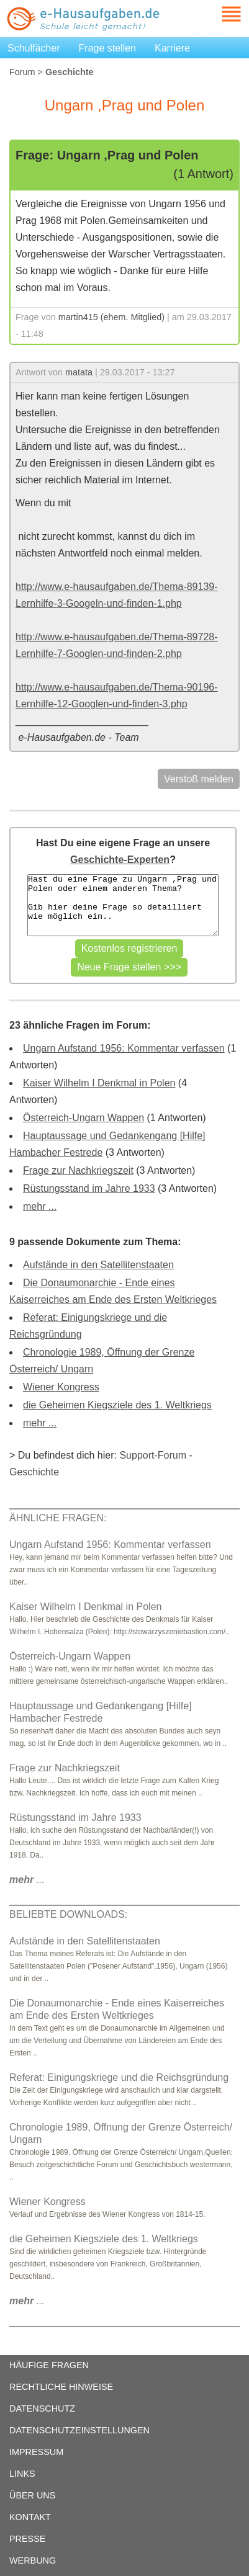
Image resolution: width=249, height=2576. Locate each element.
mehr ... (40, 1206)
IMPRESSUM (36, 2452)
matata (79, 372)
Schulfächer (33, 48)
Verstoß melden (198, 779)
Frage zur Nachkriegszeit (78, 1170)
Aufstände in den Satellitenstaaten (98, 1264)
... (27, 1879)
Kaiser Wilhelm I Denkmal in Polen (99, 1083)
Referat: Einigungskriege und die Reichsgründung (119, 2077)
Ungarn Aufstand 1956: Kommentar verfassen (124, 1048)
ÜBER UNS (32, 2495)
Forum (22, 72)
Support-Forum (152, 1455)
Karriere (172, 48)
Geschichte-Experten (120, 859)
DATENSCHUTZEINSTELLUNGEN (79, 2430)
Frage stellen (108, 48)
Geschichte (34, 1472)
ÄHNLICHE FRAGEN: (57, 1518)
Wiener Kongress (61, 1387)
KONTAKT (30, 2517)
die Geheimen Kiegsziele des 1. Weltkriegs (117, 1405)
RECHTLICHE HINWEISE (61, 2387)
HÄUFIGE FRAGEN (49, 2365)
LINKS (22, 2474)
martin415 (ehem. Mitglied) (111, 317)
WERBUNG (32, 2560)
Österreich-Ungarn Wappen (83, 1117)
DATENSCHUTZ (42, 2408)
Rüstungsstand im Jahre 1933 (89, 1188)
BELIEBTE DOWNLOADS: (68, 1914)
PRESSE (27, 2539)
